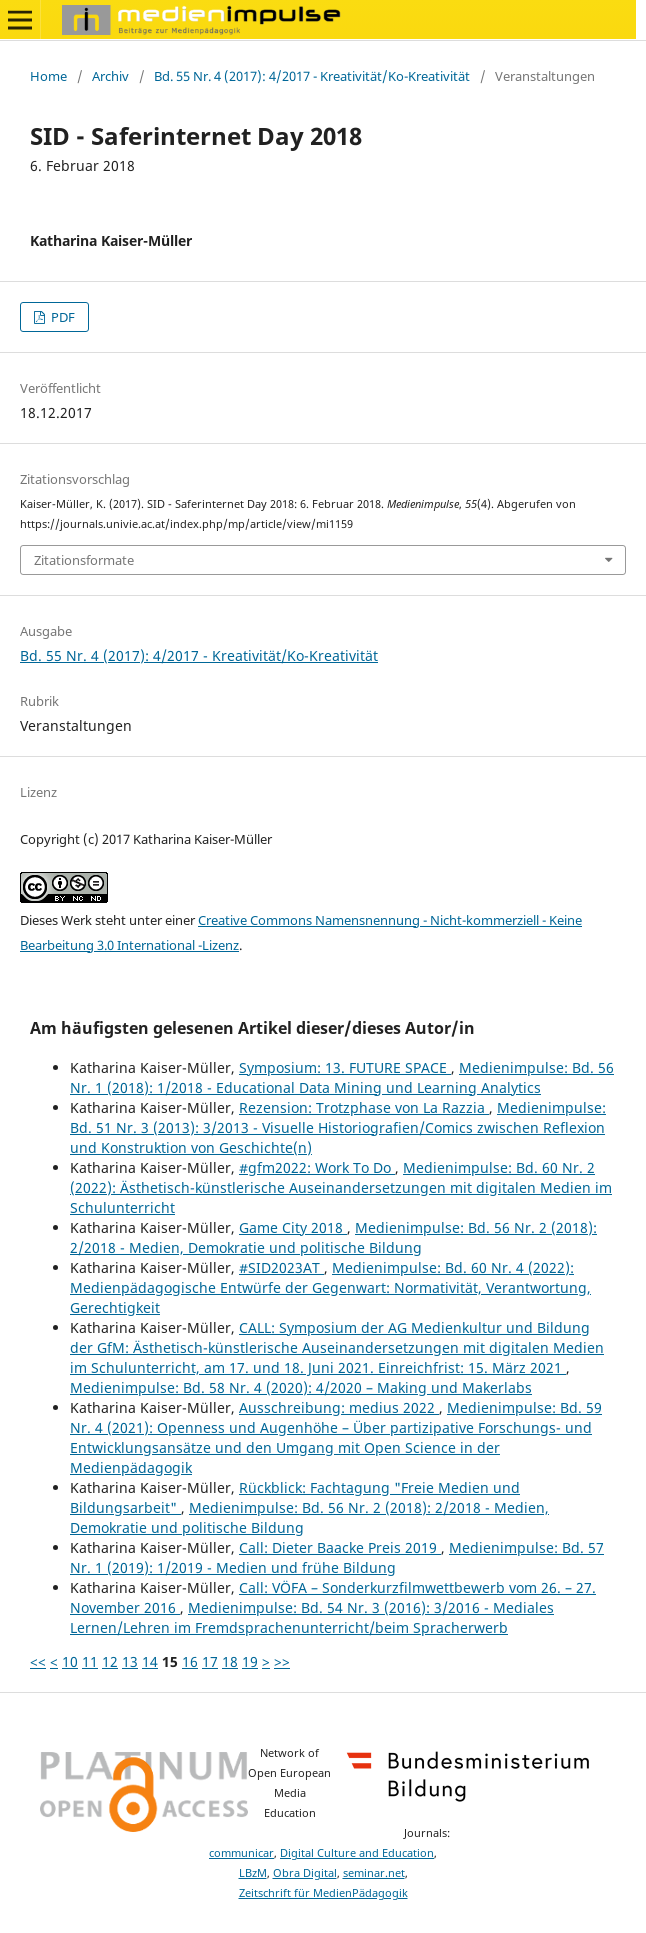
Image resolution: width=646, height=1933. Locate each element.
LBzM (253, 1873)
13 (130, 1661)
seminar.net (374, 1873)
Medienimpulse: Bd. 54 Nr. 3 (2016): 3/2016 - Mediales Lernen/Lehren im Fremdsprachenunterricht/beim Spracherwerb (312, 1617)
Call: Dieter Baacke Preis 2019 (340, 1547)
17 (210, 1661)
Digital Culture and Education (357, 1853)
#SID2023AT (281, 1267)
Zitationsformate (84, 560)
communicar (241, 1853)
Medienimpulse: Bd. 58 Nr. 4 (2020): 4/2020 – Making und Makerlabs (301, 1387)
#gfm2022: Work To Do (317, 1167)
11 (90, 1661)
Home (48, 76)
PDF (61, 317)
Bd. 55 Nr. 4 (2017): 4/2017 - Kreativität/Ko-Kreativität (312, 76)
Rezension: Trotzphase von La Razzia (364, 1107)
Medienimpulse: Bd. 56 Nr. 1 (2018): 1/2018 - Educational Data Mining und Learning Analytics (342, 1077)
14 (150, 1661)
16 (190, 1661)
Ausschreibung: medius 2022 (339, 1407)
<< (38, 1661)
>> (282, 1661)
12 (110, 1661)
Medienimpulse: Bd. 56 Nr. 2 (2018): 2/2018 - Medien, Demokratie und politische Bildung (333, 1237)
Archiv (110, 76)
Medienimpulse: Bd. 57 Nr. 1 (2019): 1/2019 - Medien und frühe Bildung (337, 1557)
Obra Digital (305, 1873)
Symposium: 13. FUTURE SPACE (345, 1067)
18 (230, 1661)
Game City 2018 (293, 1227)
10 (70, 1661)
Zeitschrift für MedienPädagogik (323, 1893)
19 (250, 1661)
